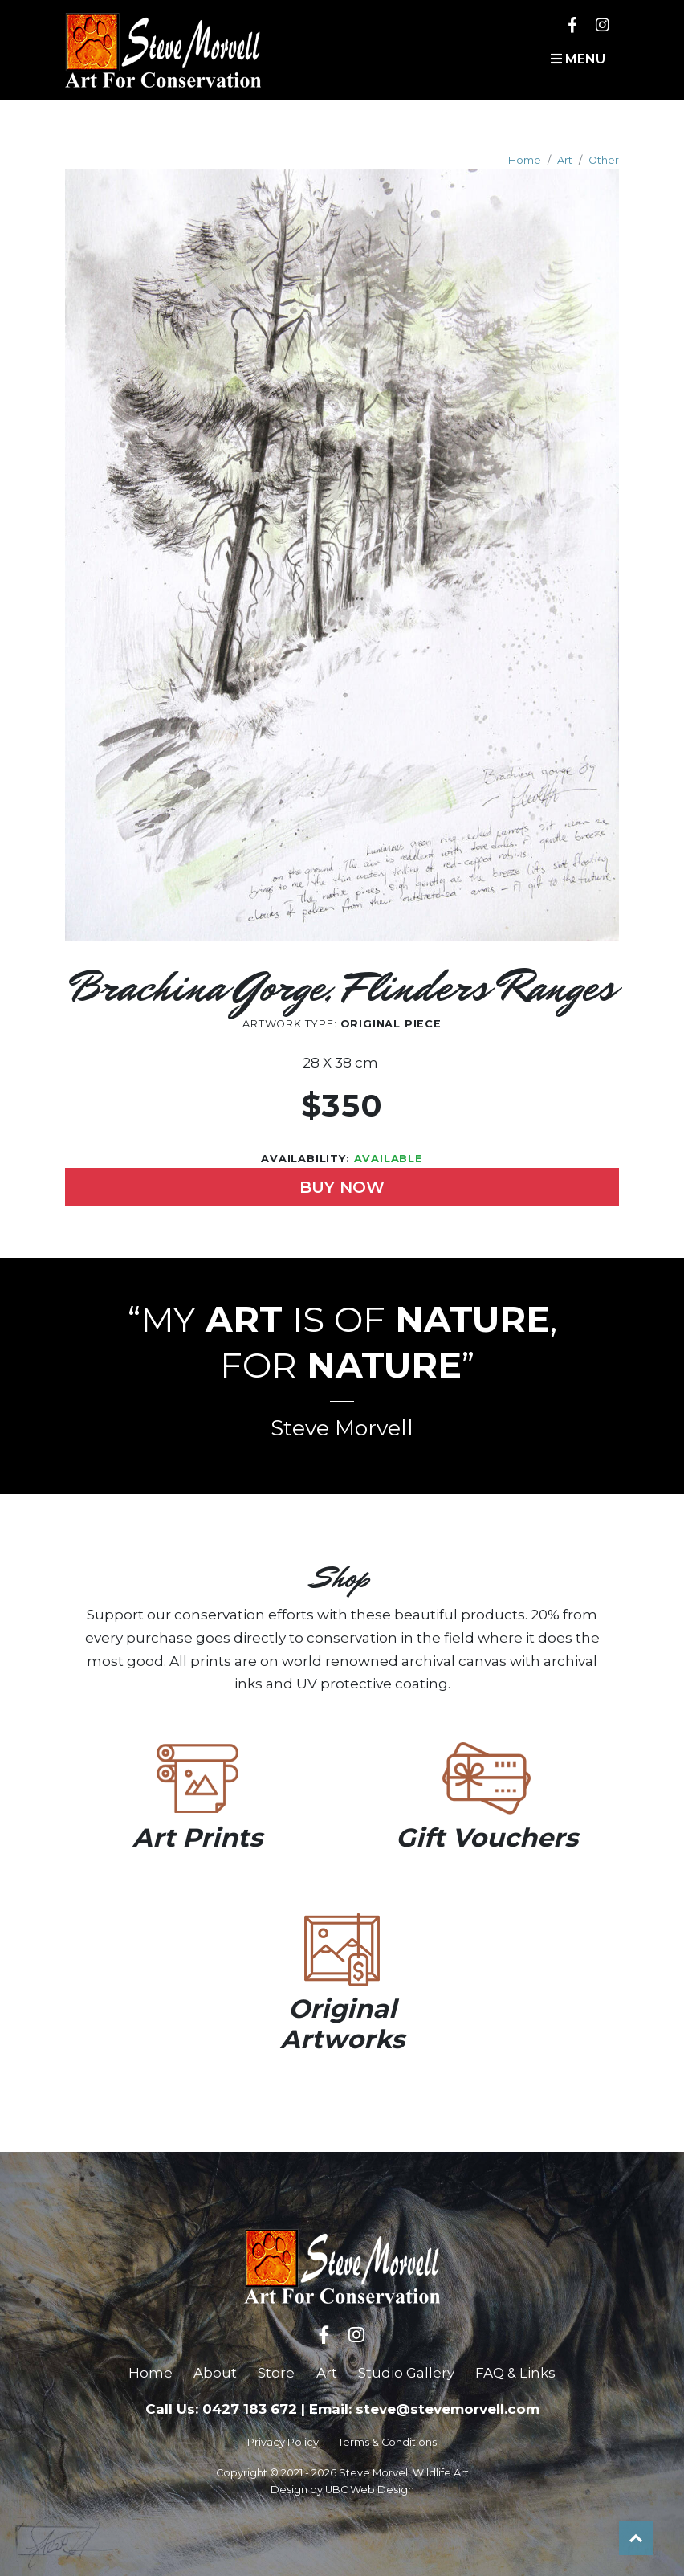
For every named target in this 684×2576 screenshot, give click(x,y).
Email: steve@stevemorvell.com (424, 2409)
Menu (578, 59)
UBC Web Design (369, 2490)
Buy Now (342, 1187)
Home (524, 160)
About (215, 2373)
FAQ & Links (515, 2373)
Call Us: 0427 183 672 (221, 2409)
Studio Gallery (406, 2373)
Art (564, 160)
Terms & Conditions (387, 2442)
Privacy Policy (283, 2442)
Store (276, 2373)
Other (603, 160)
